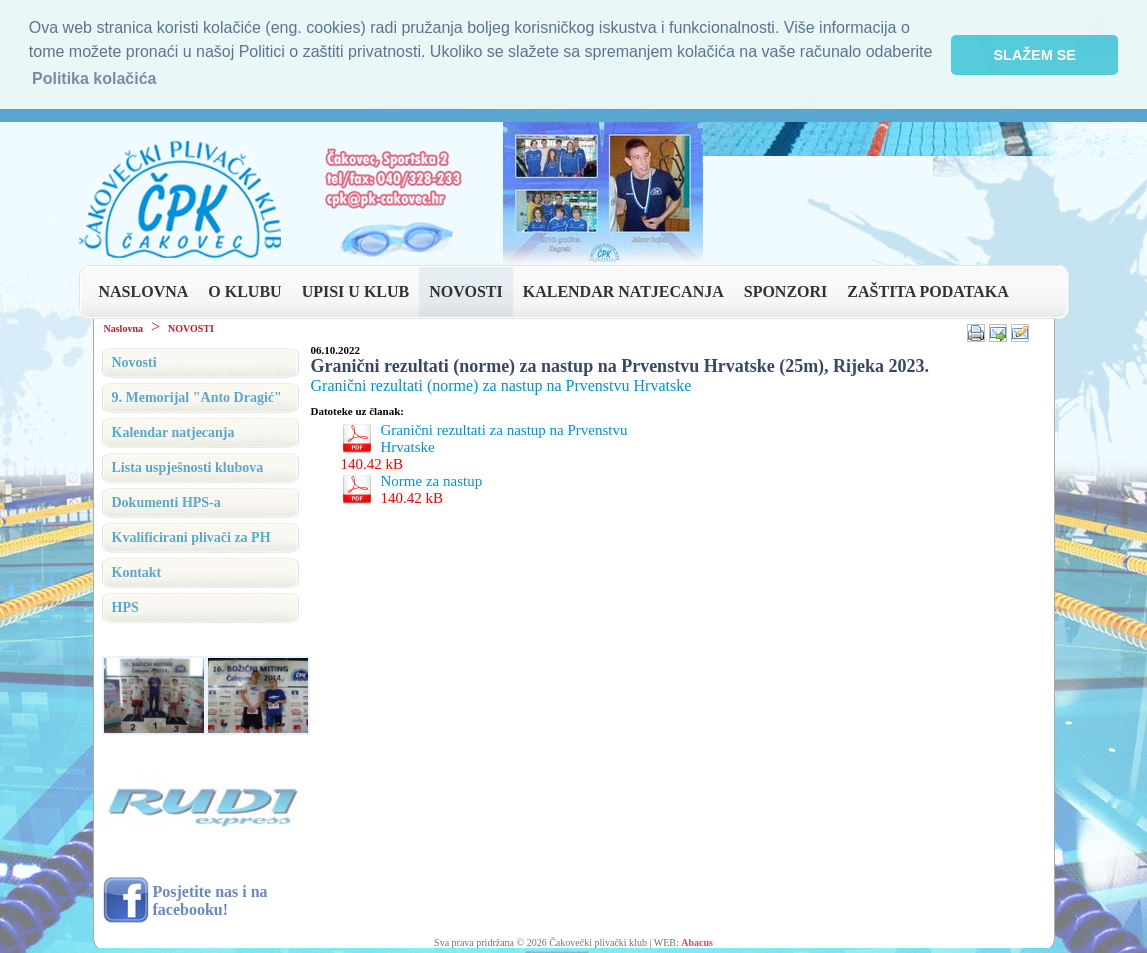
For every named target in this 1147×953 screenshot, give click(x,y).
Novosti (134, 360)
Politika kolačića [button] (94, 78)
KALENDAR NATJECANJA (623, 289)
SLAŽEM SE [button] (1035, 55)
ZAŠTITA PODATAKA (927, 289)
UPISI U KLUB (356, 289)
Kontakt (137, 570)
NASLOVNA (144, 289)
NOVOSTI (465, 289)
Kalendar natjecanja (173, 430)
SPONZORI (786, 289)
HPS (125, 605)
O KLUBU (244, 289)
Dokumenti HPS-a (166, 500)
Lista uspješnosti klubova (188, 465)
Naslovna (123, 326)
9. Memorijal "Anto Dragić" (197, 395)
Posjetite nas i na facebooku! (210, 898)
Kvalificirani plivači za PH (191, 535)
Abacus (697, 940)
